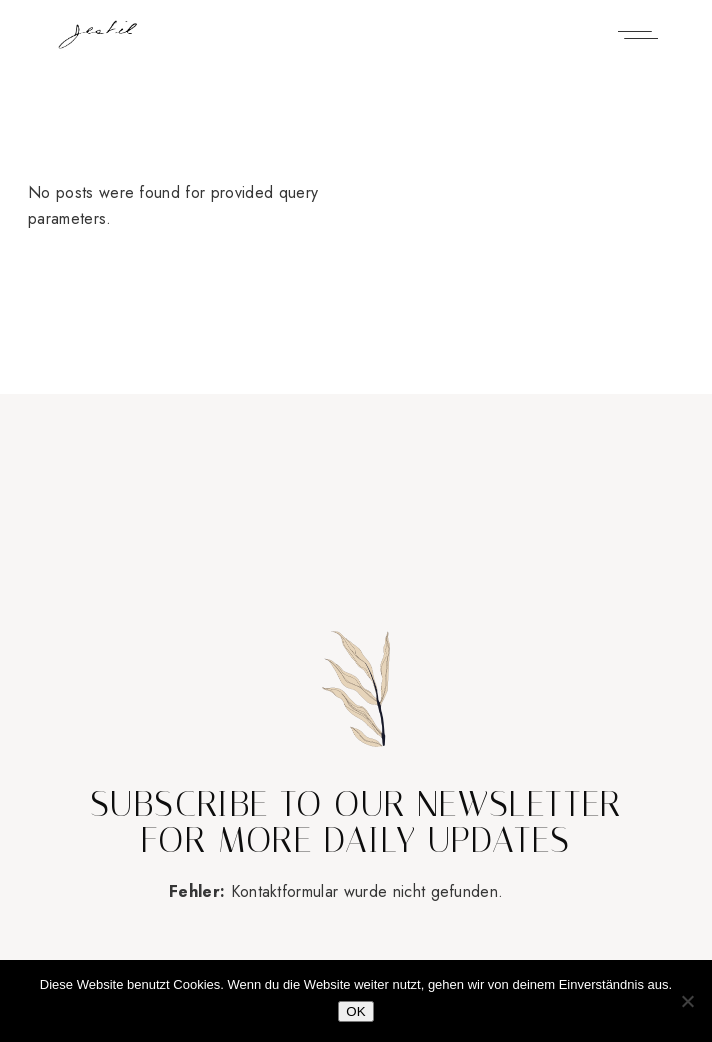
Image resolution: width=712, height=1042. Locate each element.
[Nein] (687, 1001)
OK (355, 1011)
